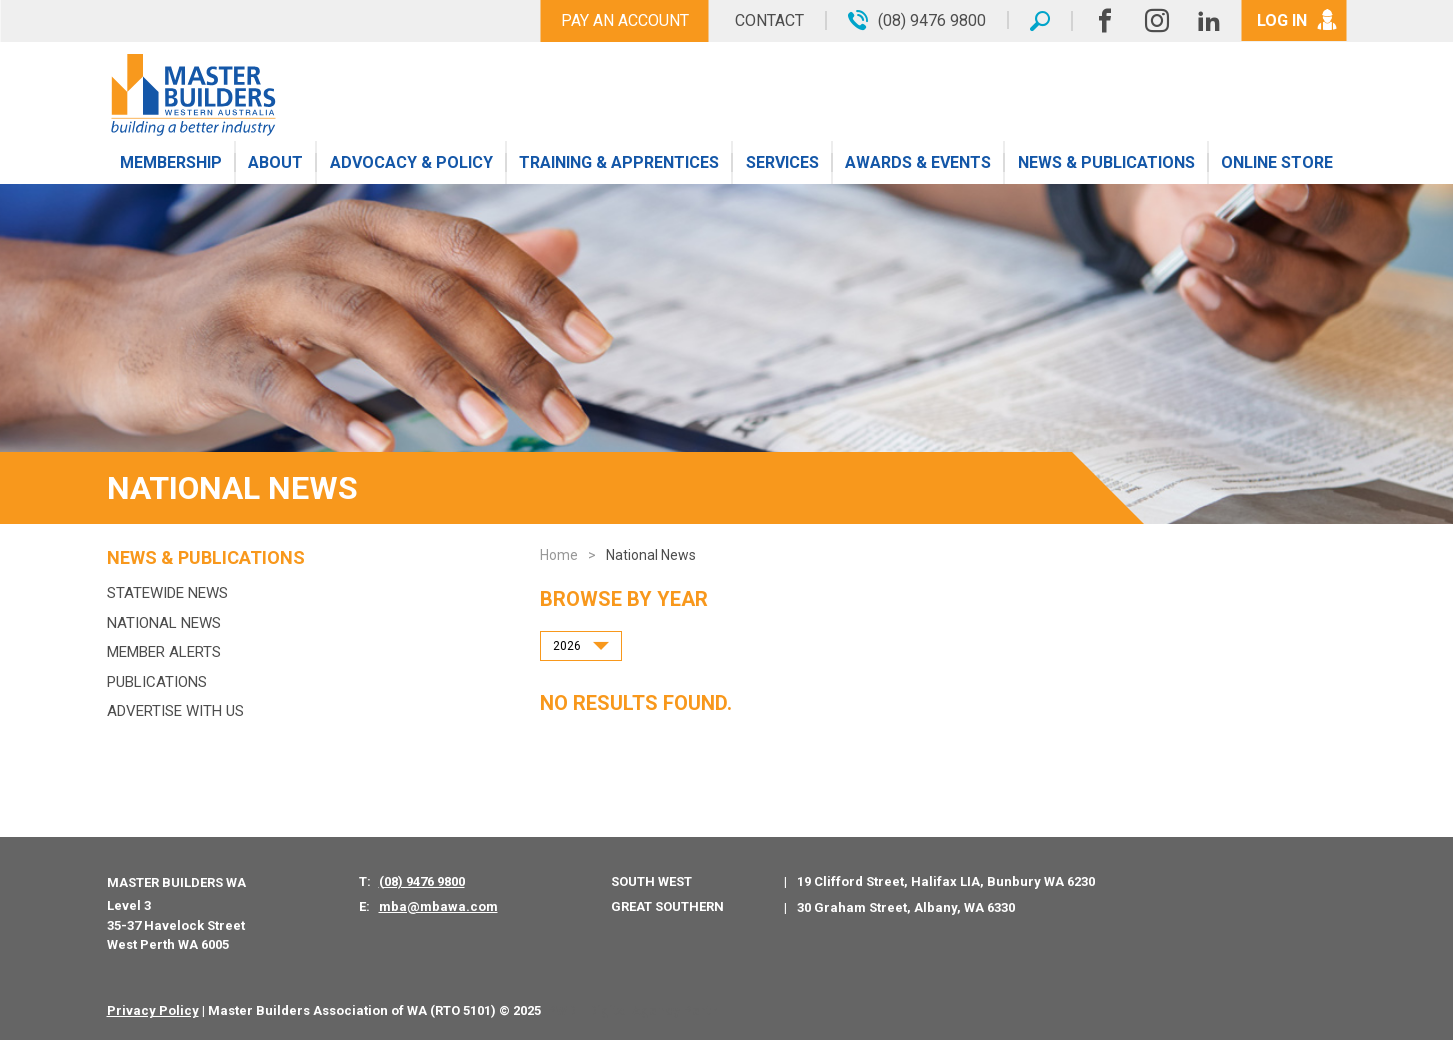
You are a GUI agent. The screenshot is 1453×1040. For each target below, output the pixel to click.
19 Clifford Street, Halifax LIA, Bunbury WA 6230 (946, 881)
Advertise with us (175, 711)
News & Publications (1106, 162)
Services (782, 162)
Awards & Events (918, 162)
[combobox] (581, 646)
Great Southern (667, 906)
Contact (769, 20)
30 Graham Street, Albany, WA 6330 (906, 907)
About (275, 162)
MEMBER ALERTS (164, 652)
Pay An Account (625, 20)
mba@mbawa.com (438, 906)
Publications (157, 682)
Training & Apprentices (619, 162)
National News (164, 623)
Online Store (1277, 162)
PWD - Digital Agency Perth (632, 1010)
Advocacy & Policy (411, 162)
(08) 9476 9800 (422, 881)
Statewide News (167, 593)
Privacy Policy (153, 1010)
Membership (171, 162)
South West (651, 881)
